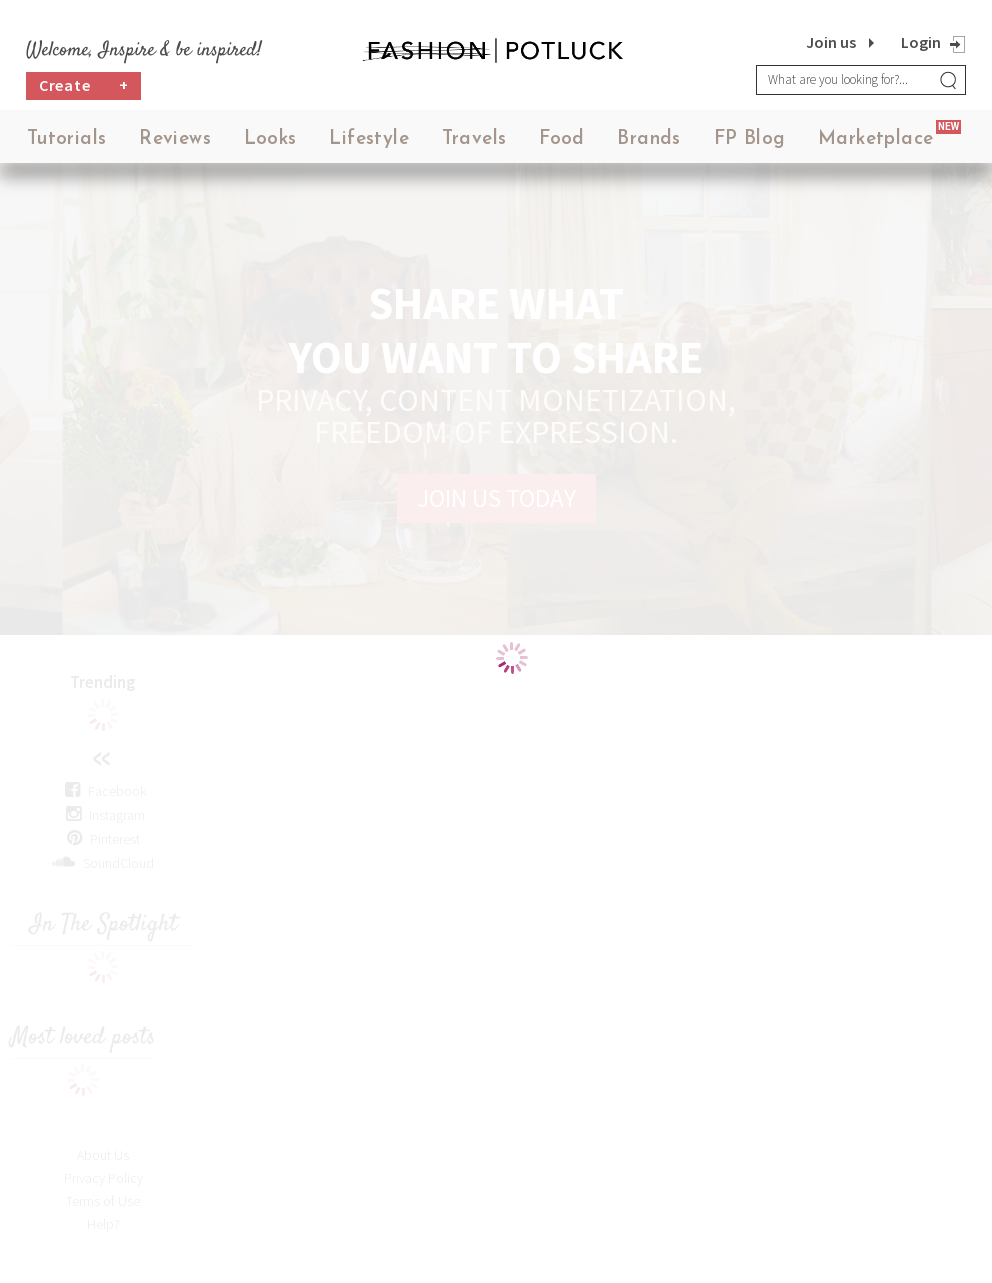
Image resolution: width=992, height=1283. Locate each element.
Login (921, 42)
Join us (831, 42)
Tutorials (67, 139)
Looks (270, 139)
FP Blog (750, 139)
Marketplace (875, 139)
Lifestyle (369, 139)
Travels (474, 139)
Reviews (175, 139)
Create (84, 85)
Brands (648, 139)
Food (562, 139)
